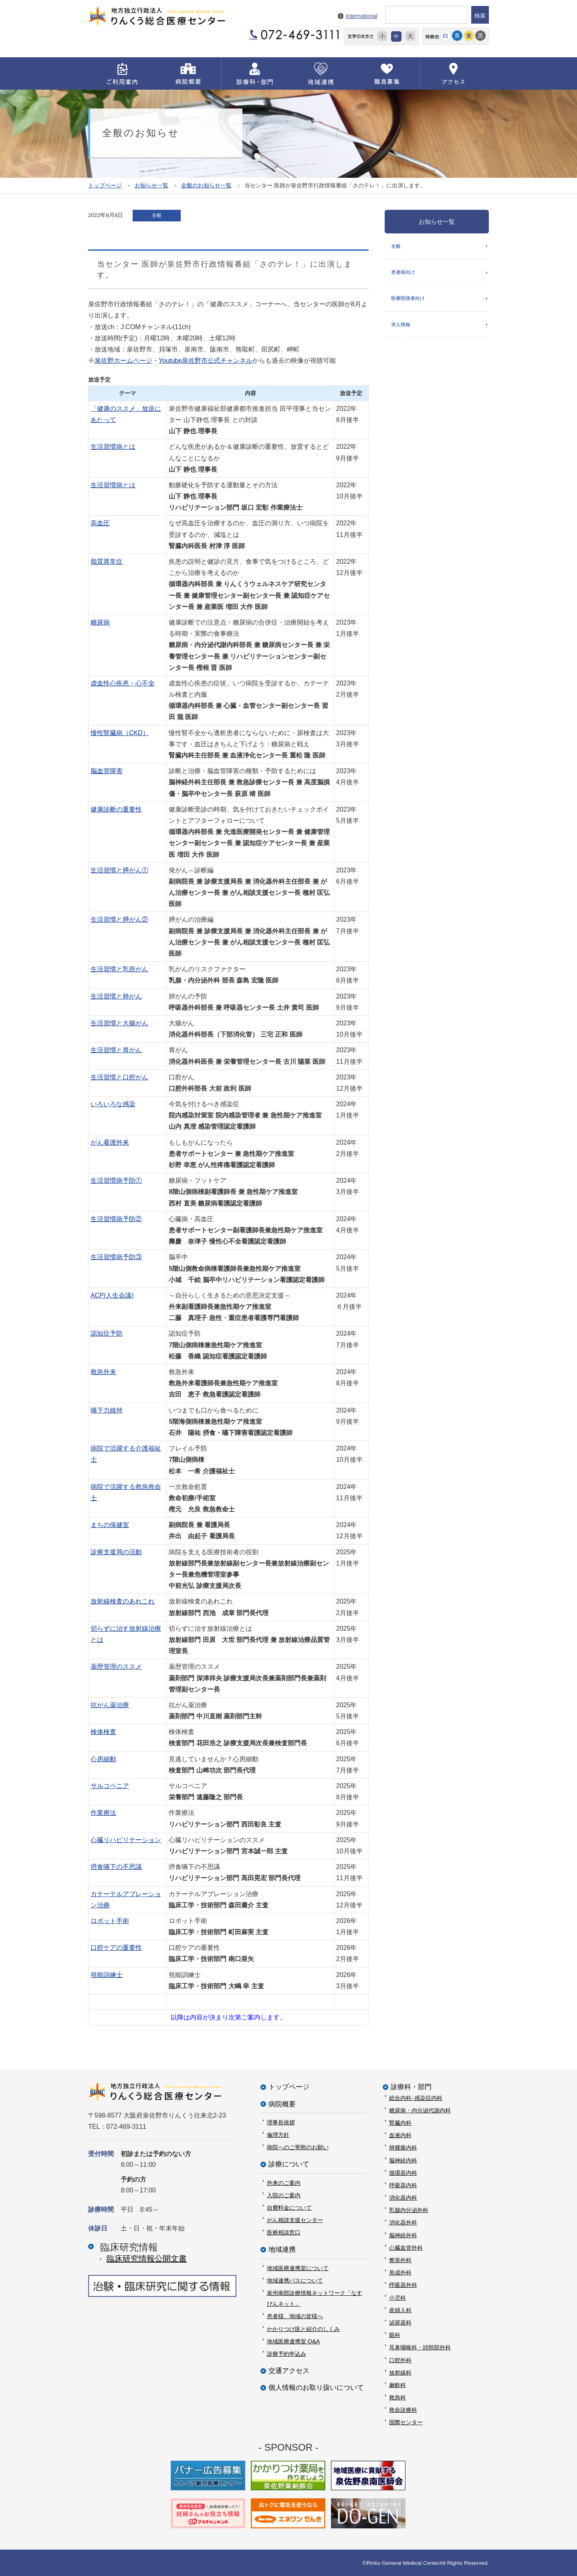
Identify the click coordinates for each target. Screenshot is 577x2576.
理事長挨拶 (281, 2122)
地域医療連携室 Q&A (293, 2341)
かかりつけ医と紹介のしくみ (303, 2328)
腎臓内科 (400, 2123)
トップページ (105, 185)
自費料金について (289, 2207)
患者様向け (403, 274)
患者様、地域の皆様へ (295, 2316)
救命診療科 (403, 2410)
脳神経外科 (403, 2235)
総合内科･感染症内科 (415, 2097)
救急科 (397, 2397)
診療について (288, 2164)
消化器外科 (403, 2222)
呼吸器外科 (403, 2285)
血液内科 (400, 2135)
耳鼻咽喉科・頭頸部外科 (420, 2347)
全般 (396, 246)
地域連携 (282, 2249)
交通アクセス (288, 2371)
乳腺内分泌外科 (408, 2210)
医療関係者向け (408, 301)
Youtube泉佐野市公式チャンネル (205, 360)
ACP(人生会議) (112, 1295)
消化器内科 (403, 2197)
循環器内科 (403, 2172)
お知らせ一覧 (151, 185)
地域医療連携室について (298, 2268)
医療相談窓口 (284, 2232)
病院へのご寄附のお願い (298, 2147)
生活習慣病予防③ (116, 1257)
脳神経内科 (403, 2160)
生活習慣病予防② (116, 1218)
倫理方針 (278, 2135)
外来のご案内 (284, 2182)
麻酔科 (397, 2384)
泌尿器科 (400, 2322)
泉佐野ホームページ (123, 360)
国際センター (406, 2422)
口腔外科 (400, 2360)
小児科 (397, 2297)
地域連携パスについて (295, 2280)
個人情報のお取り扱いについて (316, 2387)
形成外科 (400, 2272)
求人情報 (400, 328)
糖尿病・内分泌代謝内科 (420, 2110)
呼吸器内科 (403, 2185)
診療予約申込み (286, 2354)
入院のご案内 (284, 2195)
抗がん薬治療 (110, 1704)
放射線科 (400, 2372)
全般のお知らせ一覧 (206, 185)
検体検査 (103, 1731)
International (361, 16)
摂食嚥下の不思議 (116, 1866)
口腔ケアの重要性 (116, 1947)
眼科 (394, 2335)
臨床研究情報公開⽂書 (147, 2258)
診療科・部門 (411, 2087)
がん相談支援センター (295, 2220)
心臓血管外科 (406, 2247)
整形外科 (400, 2260)
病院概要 (282, 2104)
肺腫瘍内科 (403, 2147)
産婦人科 (400, 2310)
